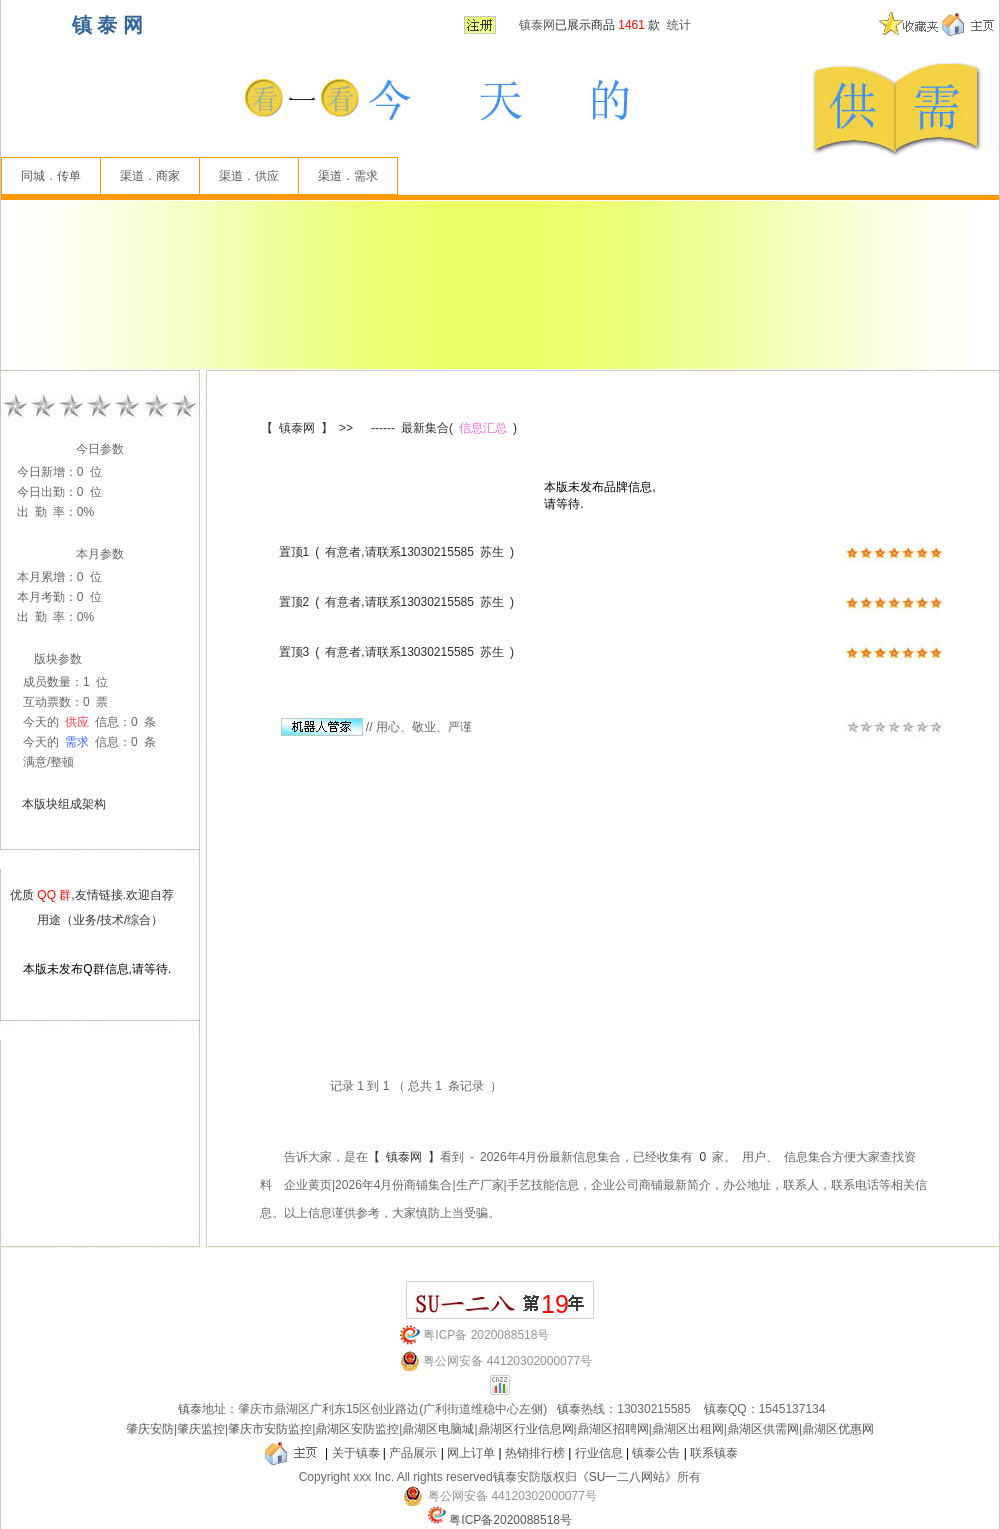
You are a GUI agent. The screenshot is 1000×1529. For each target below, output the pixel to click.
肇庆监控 (201, 1429)
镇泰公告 (656, 1453)
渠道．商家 (150, 176)
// (327, 727)
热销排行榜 (535, 1453)
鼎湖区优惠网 (838, 1429)
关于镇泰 (356, 1453)
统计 (679, 25)
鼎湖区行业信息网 (526, 1429)
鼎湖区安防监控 (357, 1429)
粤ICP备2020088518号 (510, 1520)
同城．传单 (51, 176)
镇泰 (190, 1409)
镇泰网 (537, 25)
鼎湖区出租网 (688, 1429)
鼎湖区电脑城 (438, 1429)
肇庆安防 (150, 1429)
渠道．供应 (249, 176)
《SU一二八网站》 (627, 1477)
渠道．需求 (348, 176)
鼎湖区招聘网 (613, 1429)
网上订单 (471, 1453)
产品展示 (413, 1453)
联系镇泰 (714, 1453)
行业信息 (599, 1453)
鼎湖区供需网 (763, 1429)
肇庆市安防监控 (270, 1429)
